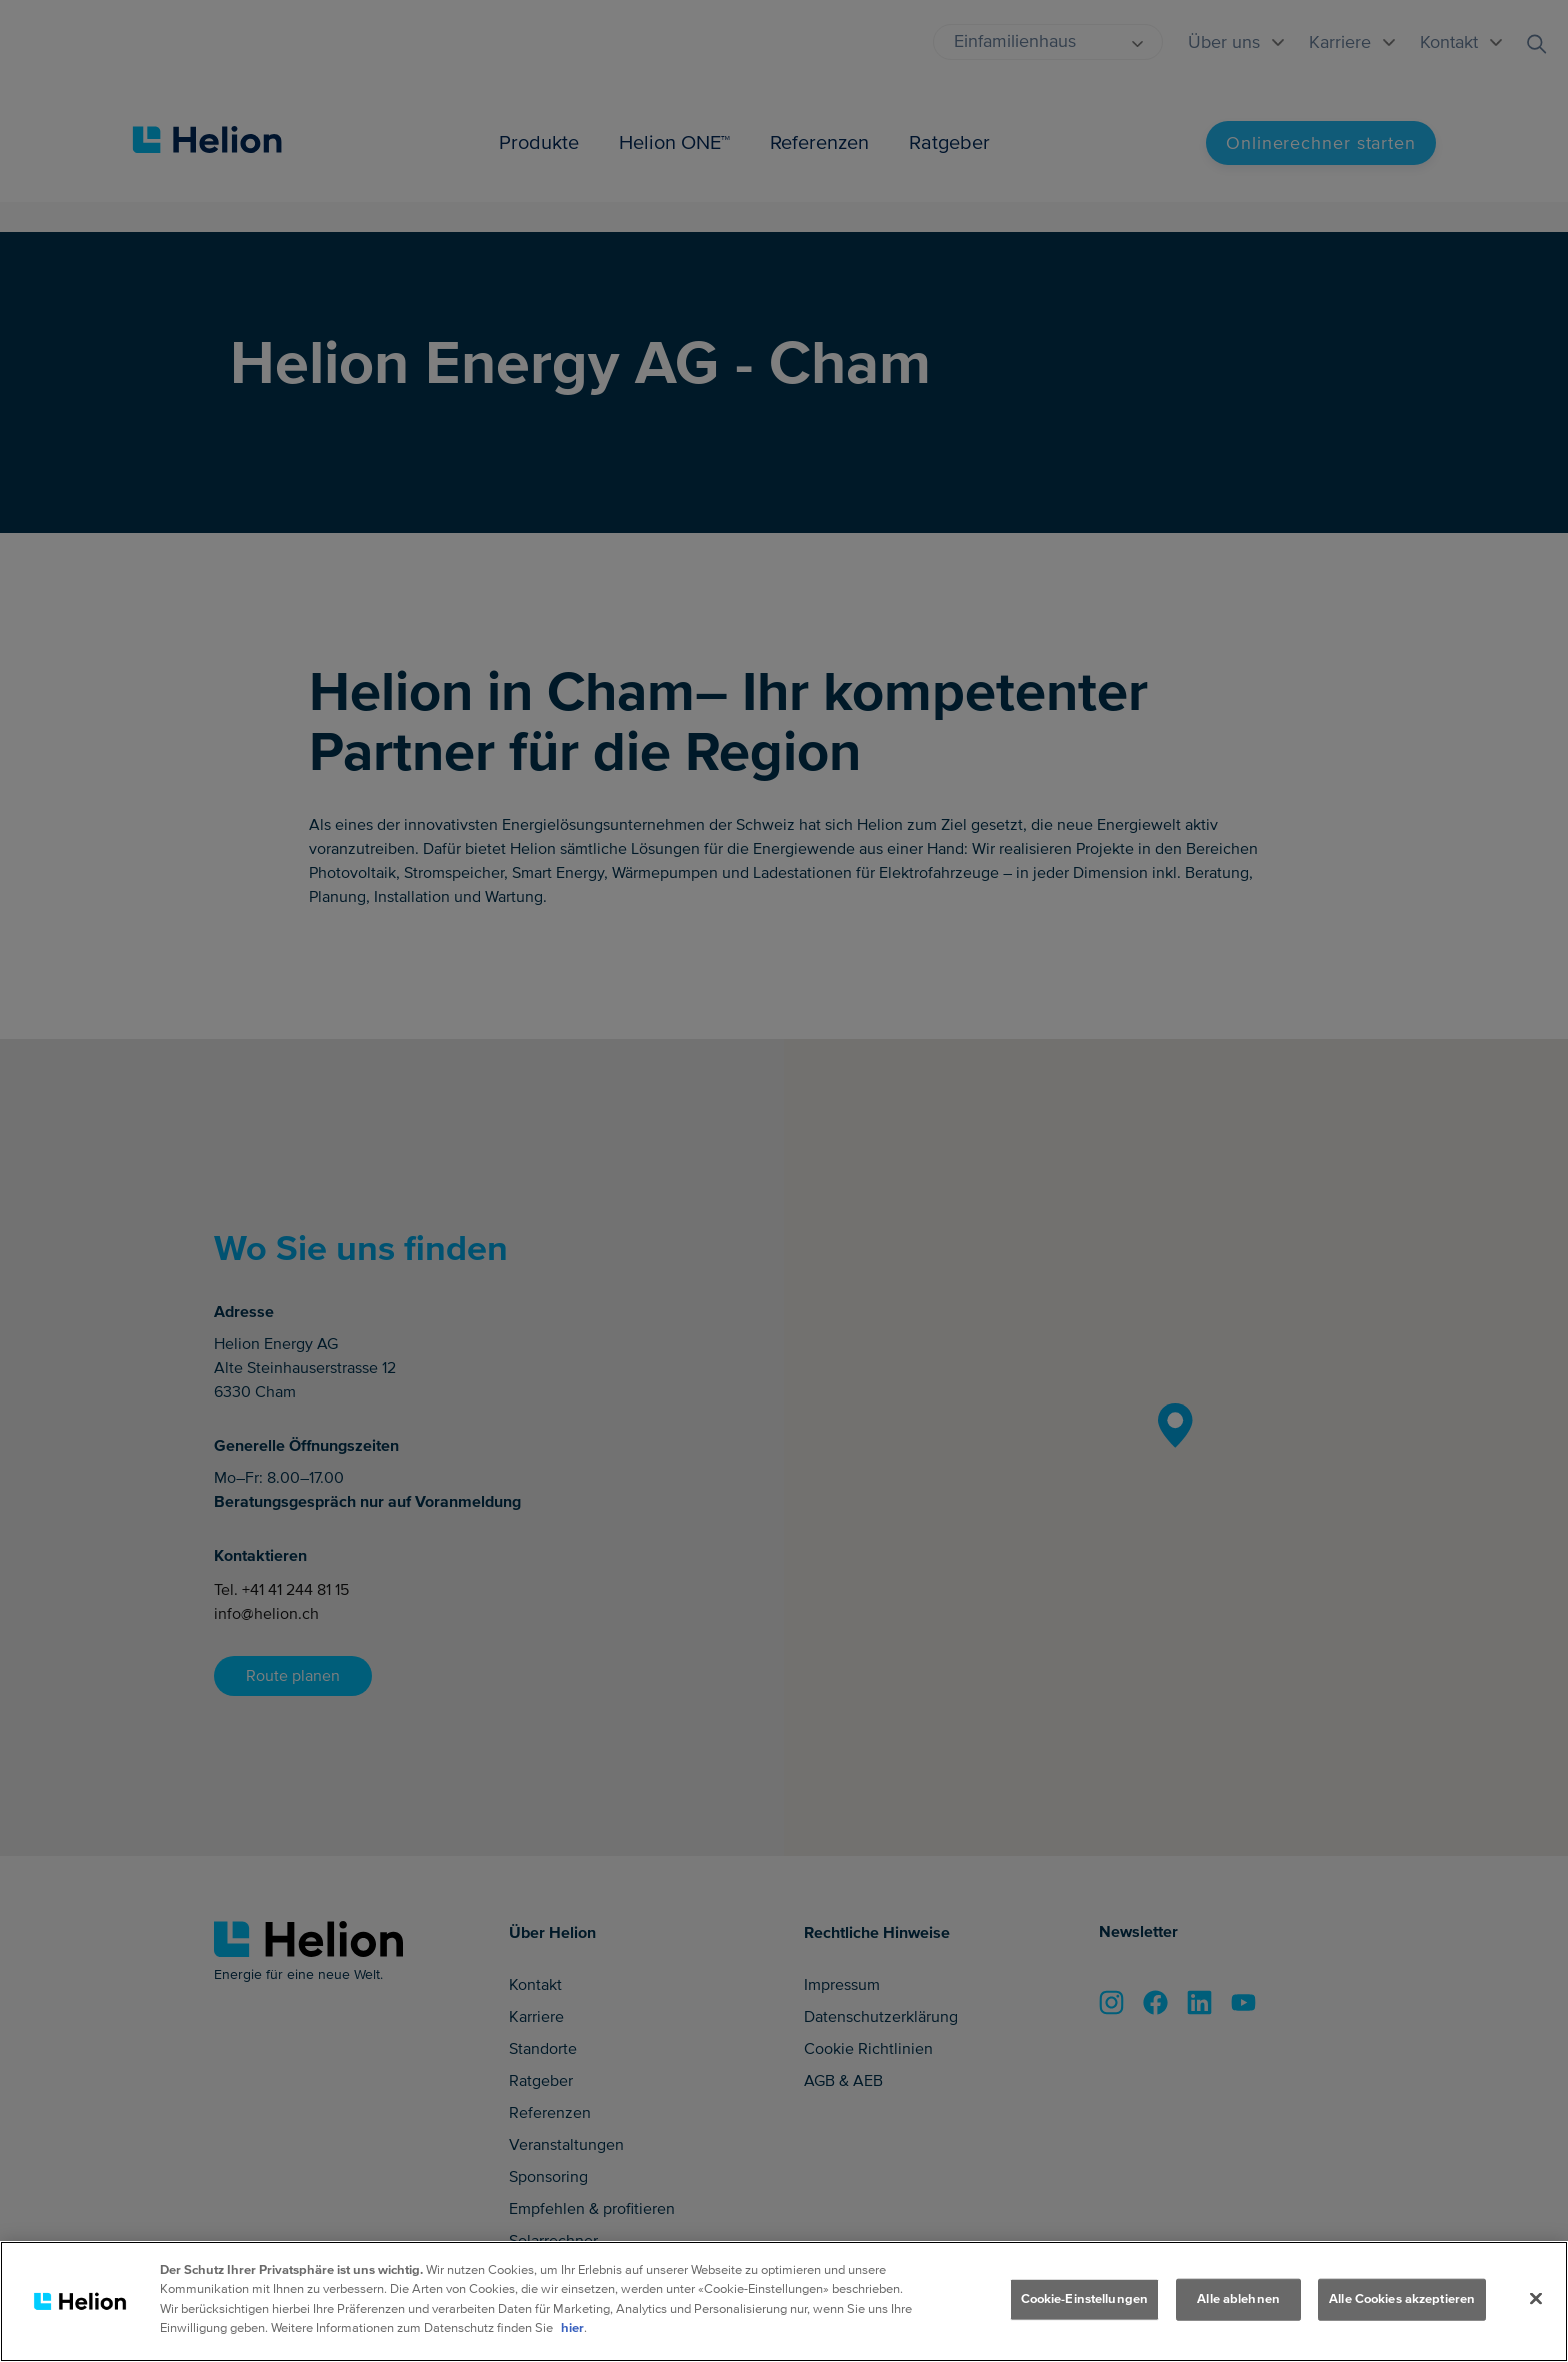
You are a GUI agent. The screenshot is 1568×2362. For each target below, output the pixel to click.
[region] (784, 2301)
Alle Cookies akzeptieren (1402, 2299)
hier (572, 2328)
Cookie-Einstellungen (1085, 2299)
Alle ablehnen (1238, 2299)
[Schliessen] (1536, 2299)
